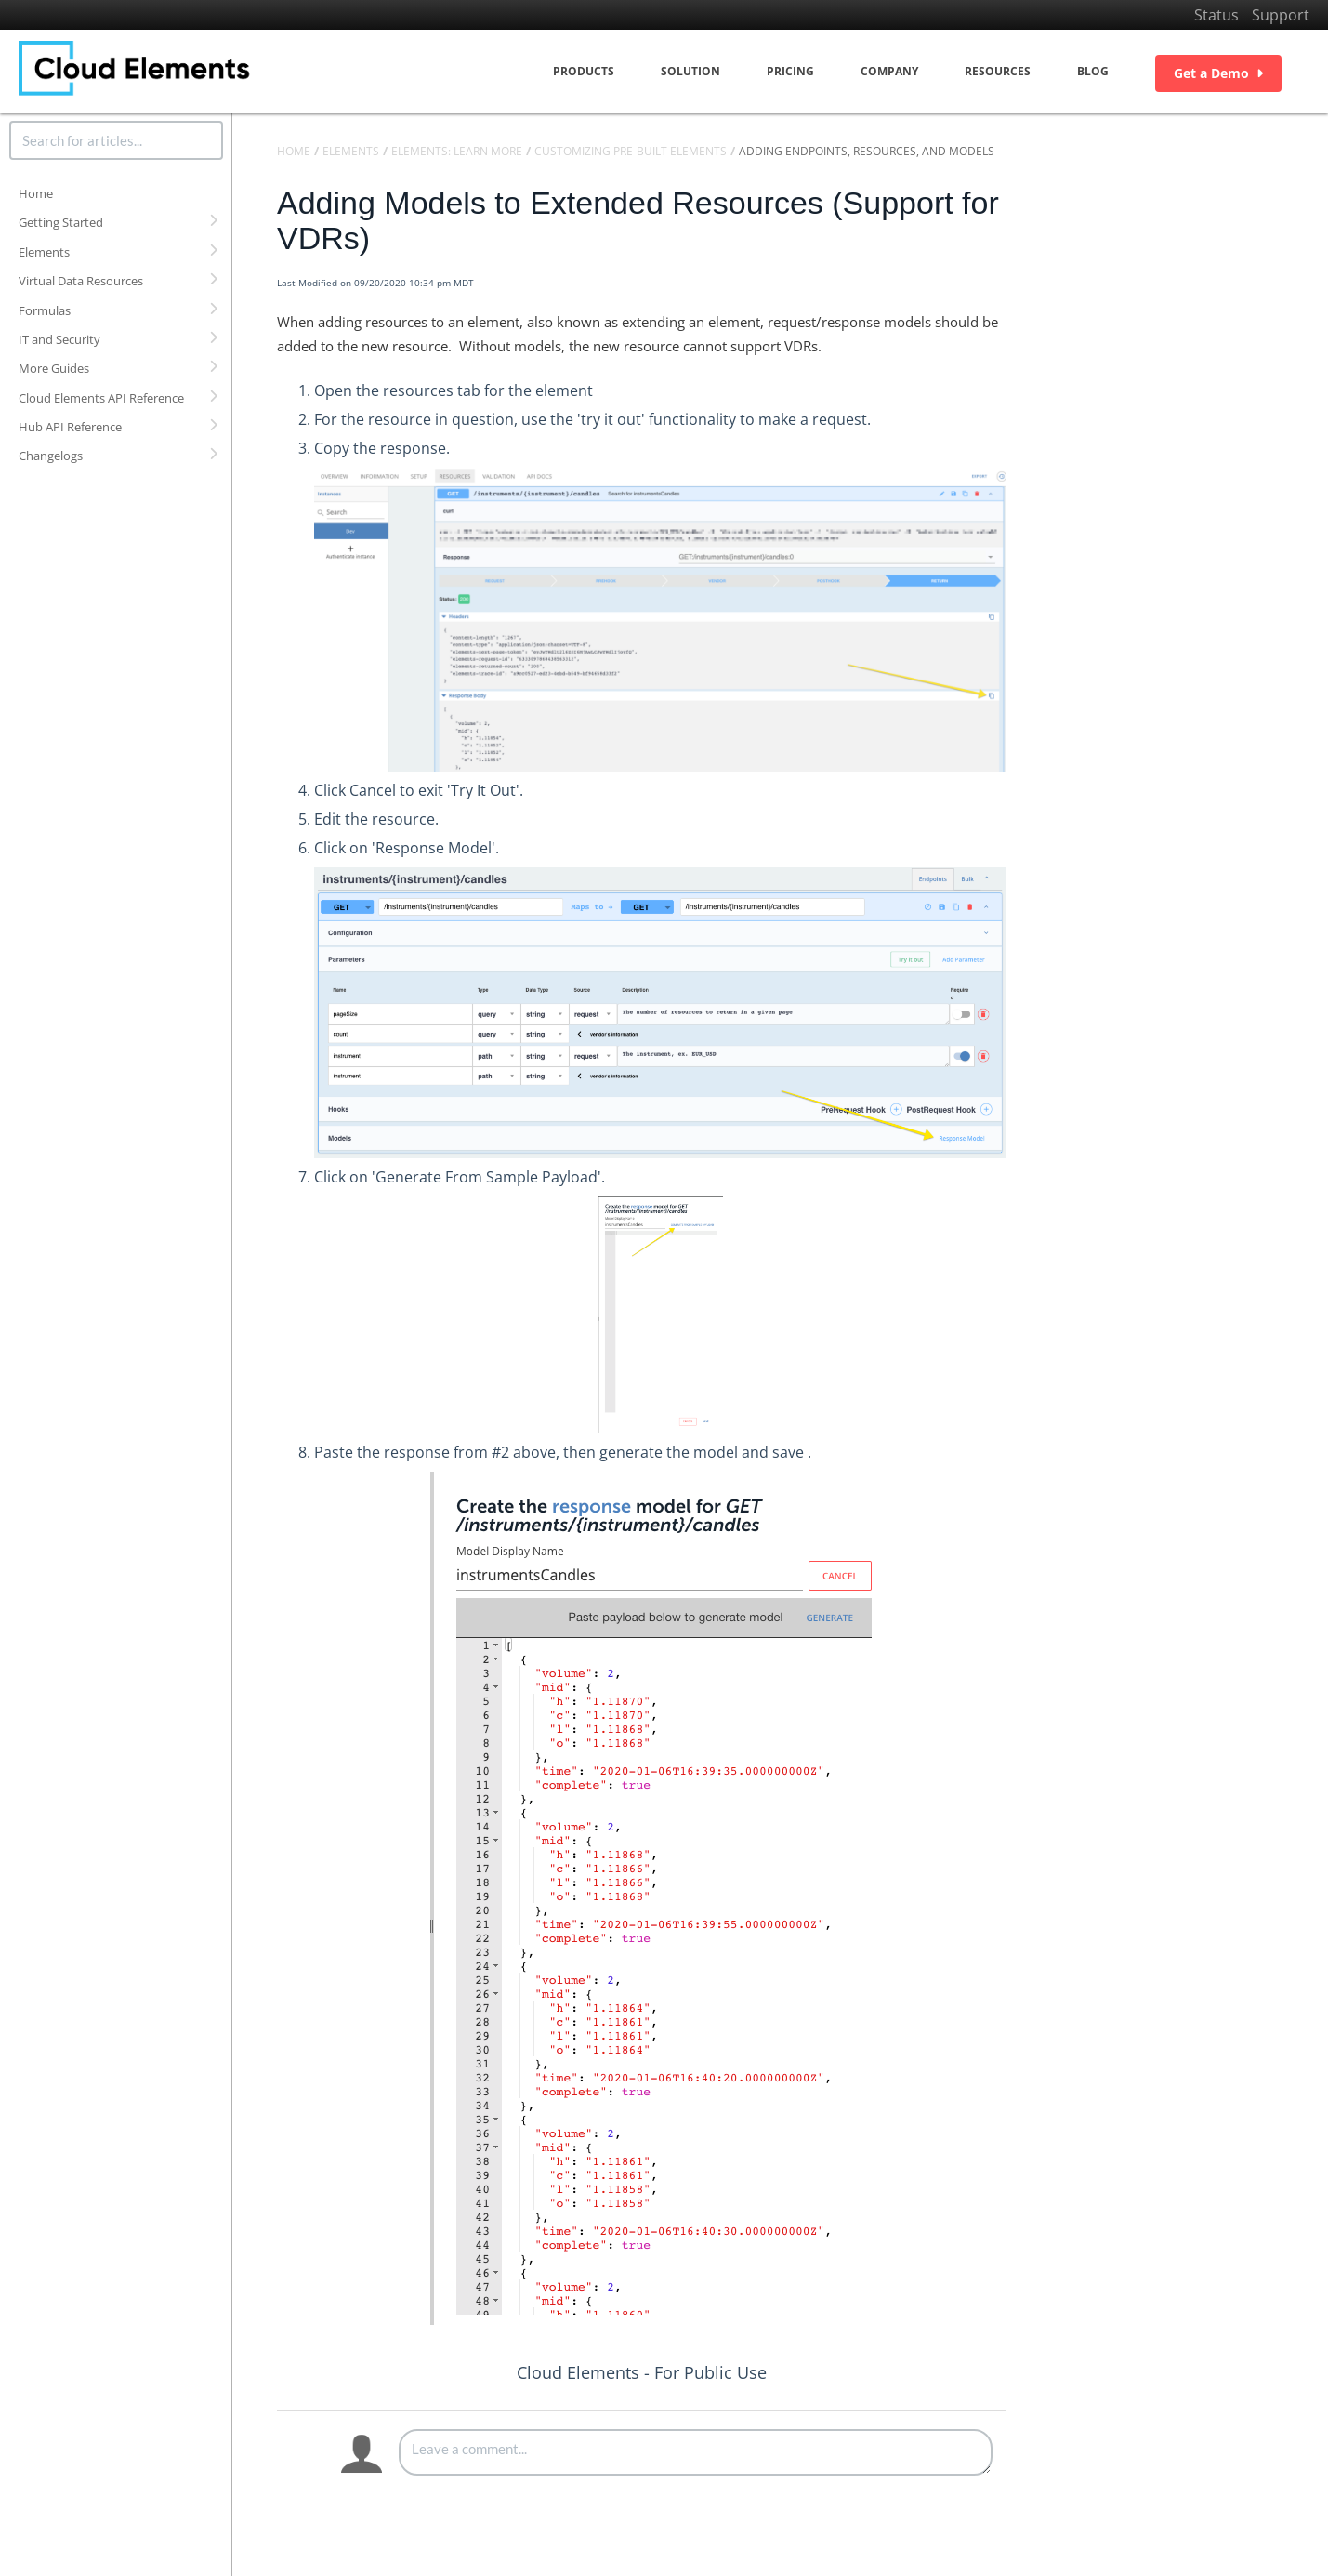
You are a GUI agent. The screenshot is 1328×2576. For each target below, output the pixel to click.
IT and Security (59, 339)
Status (1216, 15)
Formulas (45, 310)
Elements (44, 252)
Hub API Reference (70, 426)
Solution (690, 71)
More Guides (54, 368)
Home (36, 193)
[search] (116, 140)
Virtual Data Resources (81, 280)
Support (1280, 15)
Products (583, 71)
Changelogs (51, 455)
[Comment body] (696, 2452)
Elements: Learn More (456, 151)
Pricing (790, 71)
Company (889, 71)
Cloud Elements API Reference (101, 398)
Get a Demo (1218, 73)
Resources (998, 71)
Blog (1093, 71)
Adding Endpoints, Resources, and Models (866, 151)
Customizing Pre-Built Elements (630, 151)
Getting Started (61, 222)
